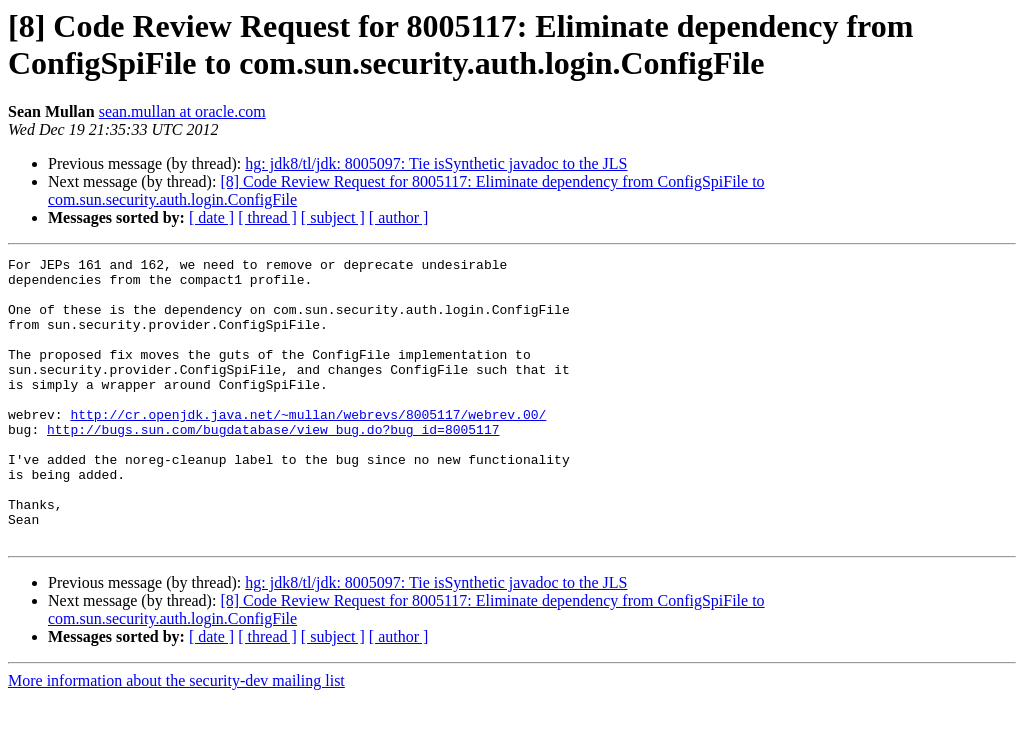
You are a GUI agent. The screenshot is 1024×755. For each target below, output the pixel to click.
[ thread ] (267, 217)
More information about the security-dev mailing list (176, 737)
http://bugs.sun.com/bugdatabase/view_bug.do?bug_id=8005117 (273, 465)
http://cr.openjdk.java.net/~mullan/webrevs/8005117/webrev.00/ (308, 447)
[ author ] (399, 217)
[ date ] (211, 217)
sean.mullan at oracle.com (182, 111)
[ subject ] (333, 217)
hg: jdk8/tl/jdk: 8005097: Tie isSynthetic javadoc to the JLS (436, 163)
